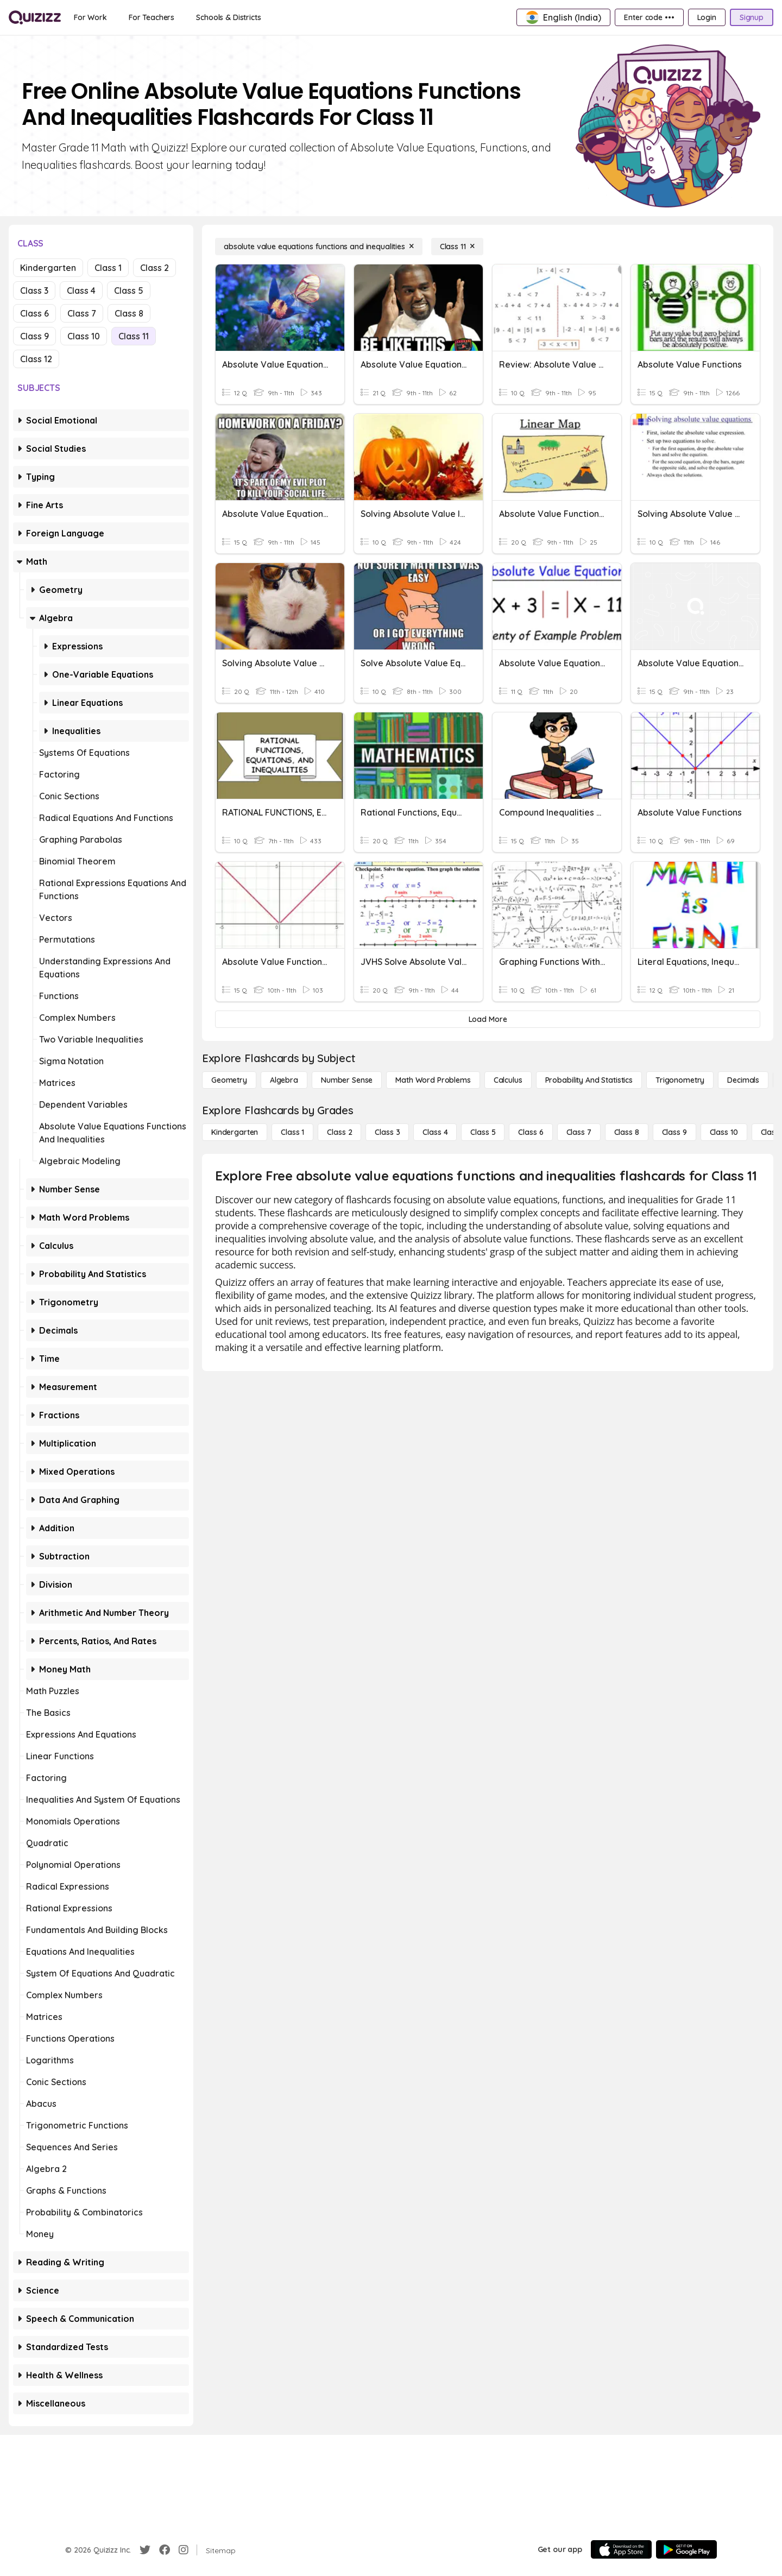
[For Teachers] (151, 17)
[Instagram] (183, 2550)
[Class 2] (339, 1132)
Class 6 (34, 313)
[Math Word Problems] (433, 1080)
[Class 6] (530, 1132)
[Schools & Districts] (228, 17)
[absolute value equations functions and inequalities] (318, 246)
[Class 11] (457, 246)
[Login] (707, 17)
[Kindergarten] (234, 1132)
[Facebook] (164, 2550)
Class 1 (108, 267)
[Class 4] (435, 1132)
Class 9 (34, 336)
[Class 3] (387, 1132)
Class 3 (34, 290)
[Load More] (487, 1019)
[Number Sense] (347, 1080)
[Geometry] (229, 1080)
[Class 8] (626, 1132)
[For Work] (90, 17)
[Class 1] (292, 1132)
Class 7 (81, 313)
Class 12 (36, 358)
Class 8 (129, 313)
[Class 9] (674, 1132)
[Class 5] (482, 1132)
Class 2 (154, 267)
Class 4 (81, 290)
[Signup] (751, 17)
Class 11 (133, 336)
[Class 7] (579, 1132)
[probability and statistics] (589, 1080)
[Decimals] (743, 1080)
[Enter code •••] (649, 17)
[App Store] (621, 2549)
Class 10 (83, 336)
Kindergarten (48, 267)
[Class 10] (724, 1132)
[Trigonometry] (680, 1080)
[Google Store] (686, 2549)
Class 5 (128, 290)
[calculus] (508, 1080)
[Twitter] (145, 2550)
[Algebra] (284, 1080)
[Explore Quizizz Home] (35, 17)
